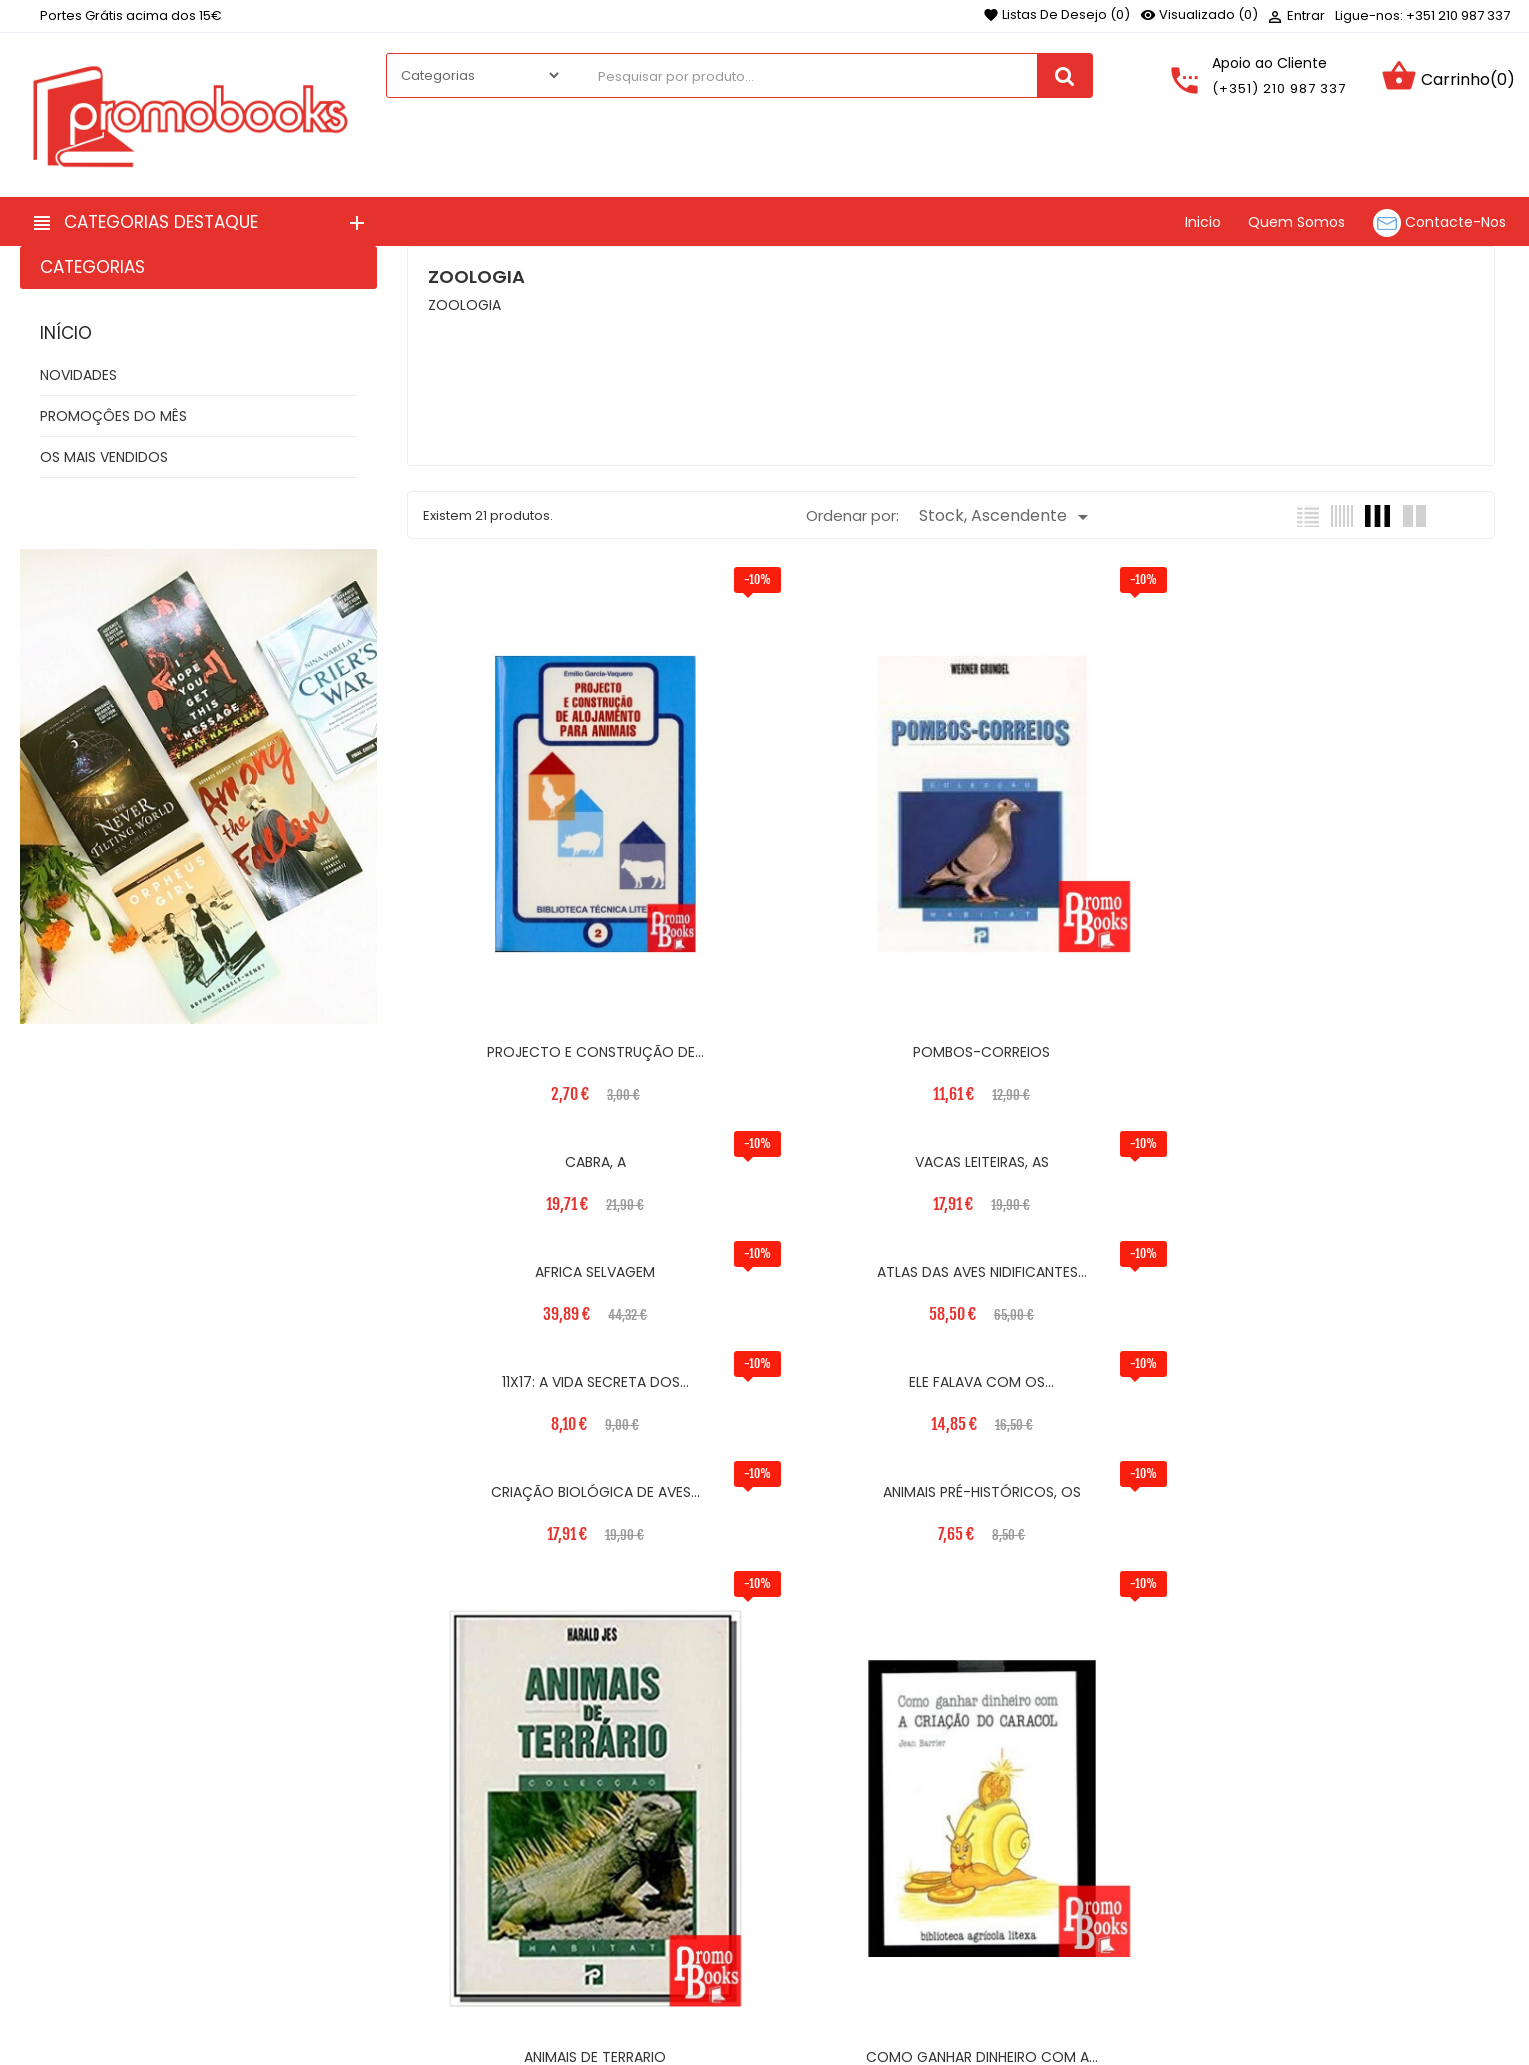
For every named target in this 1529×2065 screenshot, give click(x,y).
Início (66, 333)
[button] (1321, 1977)
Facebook (44, 1908)
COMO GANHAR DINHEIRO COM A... (1362, 1440)
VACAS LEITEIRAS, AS (1362, 598)
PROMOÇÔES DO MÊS (113, 416)
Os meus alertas (1090, 1985)
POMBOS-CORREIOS (813, 909)
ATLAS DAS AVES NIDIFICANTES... (814, 1019)
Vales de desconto (1098, 1955)
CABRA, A (1087, 598)
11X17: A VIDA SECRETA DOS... (1087, 1019)
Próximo (901, 1554)
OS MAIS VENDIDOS (104, 457)
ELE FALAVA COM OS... (1362, 1019)
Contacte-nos (591, 1930)
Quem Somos (589, 1900)
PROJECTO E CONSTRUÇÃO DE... (539, 909)
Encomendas (1079, 1895)
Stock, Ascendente (1007, 516)
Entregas (571, 1840)
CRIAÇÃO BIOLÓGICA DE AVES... (539, 1129)
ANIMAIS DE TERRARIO (1088, 1440)
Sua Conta (1086, 1810)
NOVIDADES (78, 375)
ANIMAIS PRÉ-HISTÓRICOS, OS (814, 1129)
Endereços (1069, 1925)
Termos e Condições (614, 1870)
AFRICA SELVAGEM (539, 1019)
